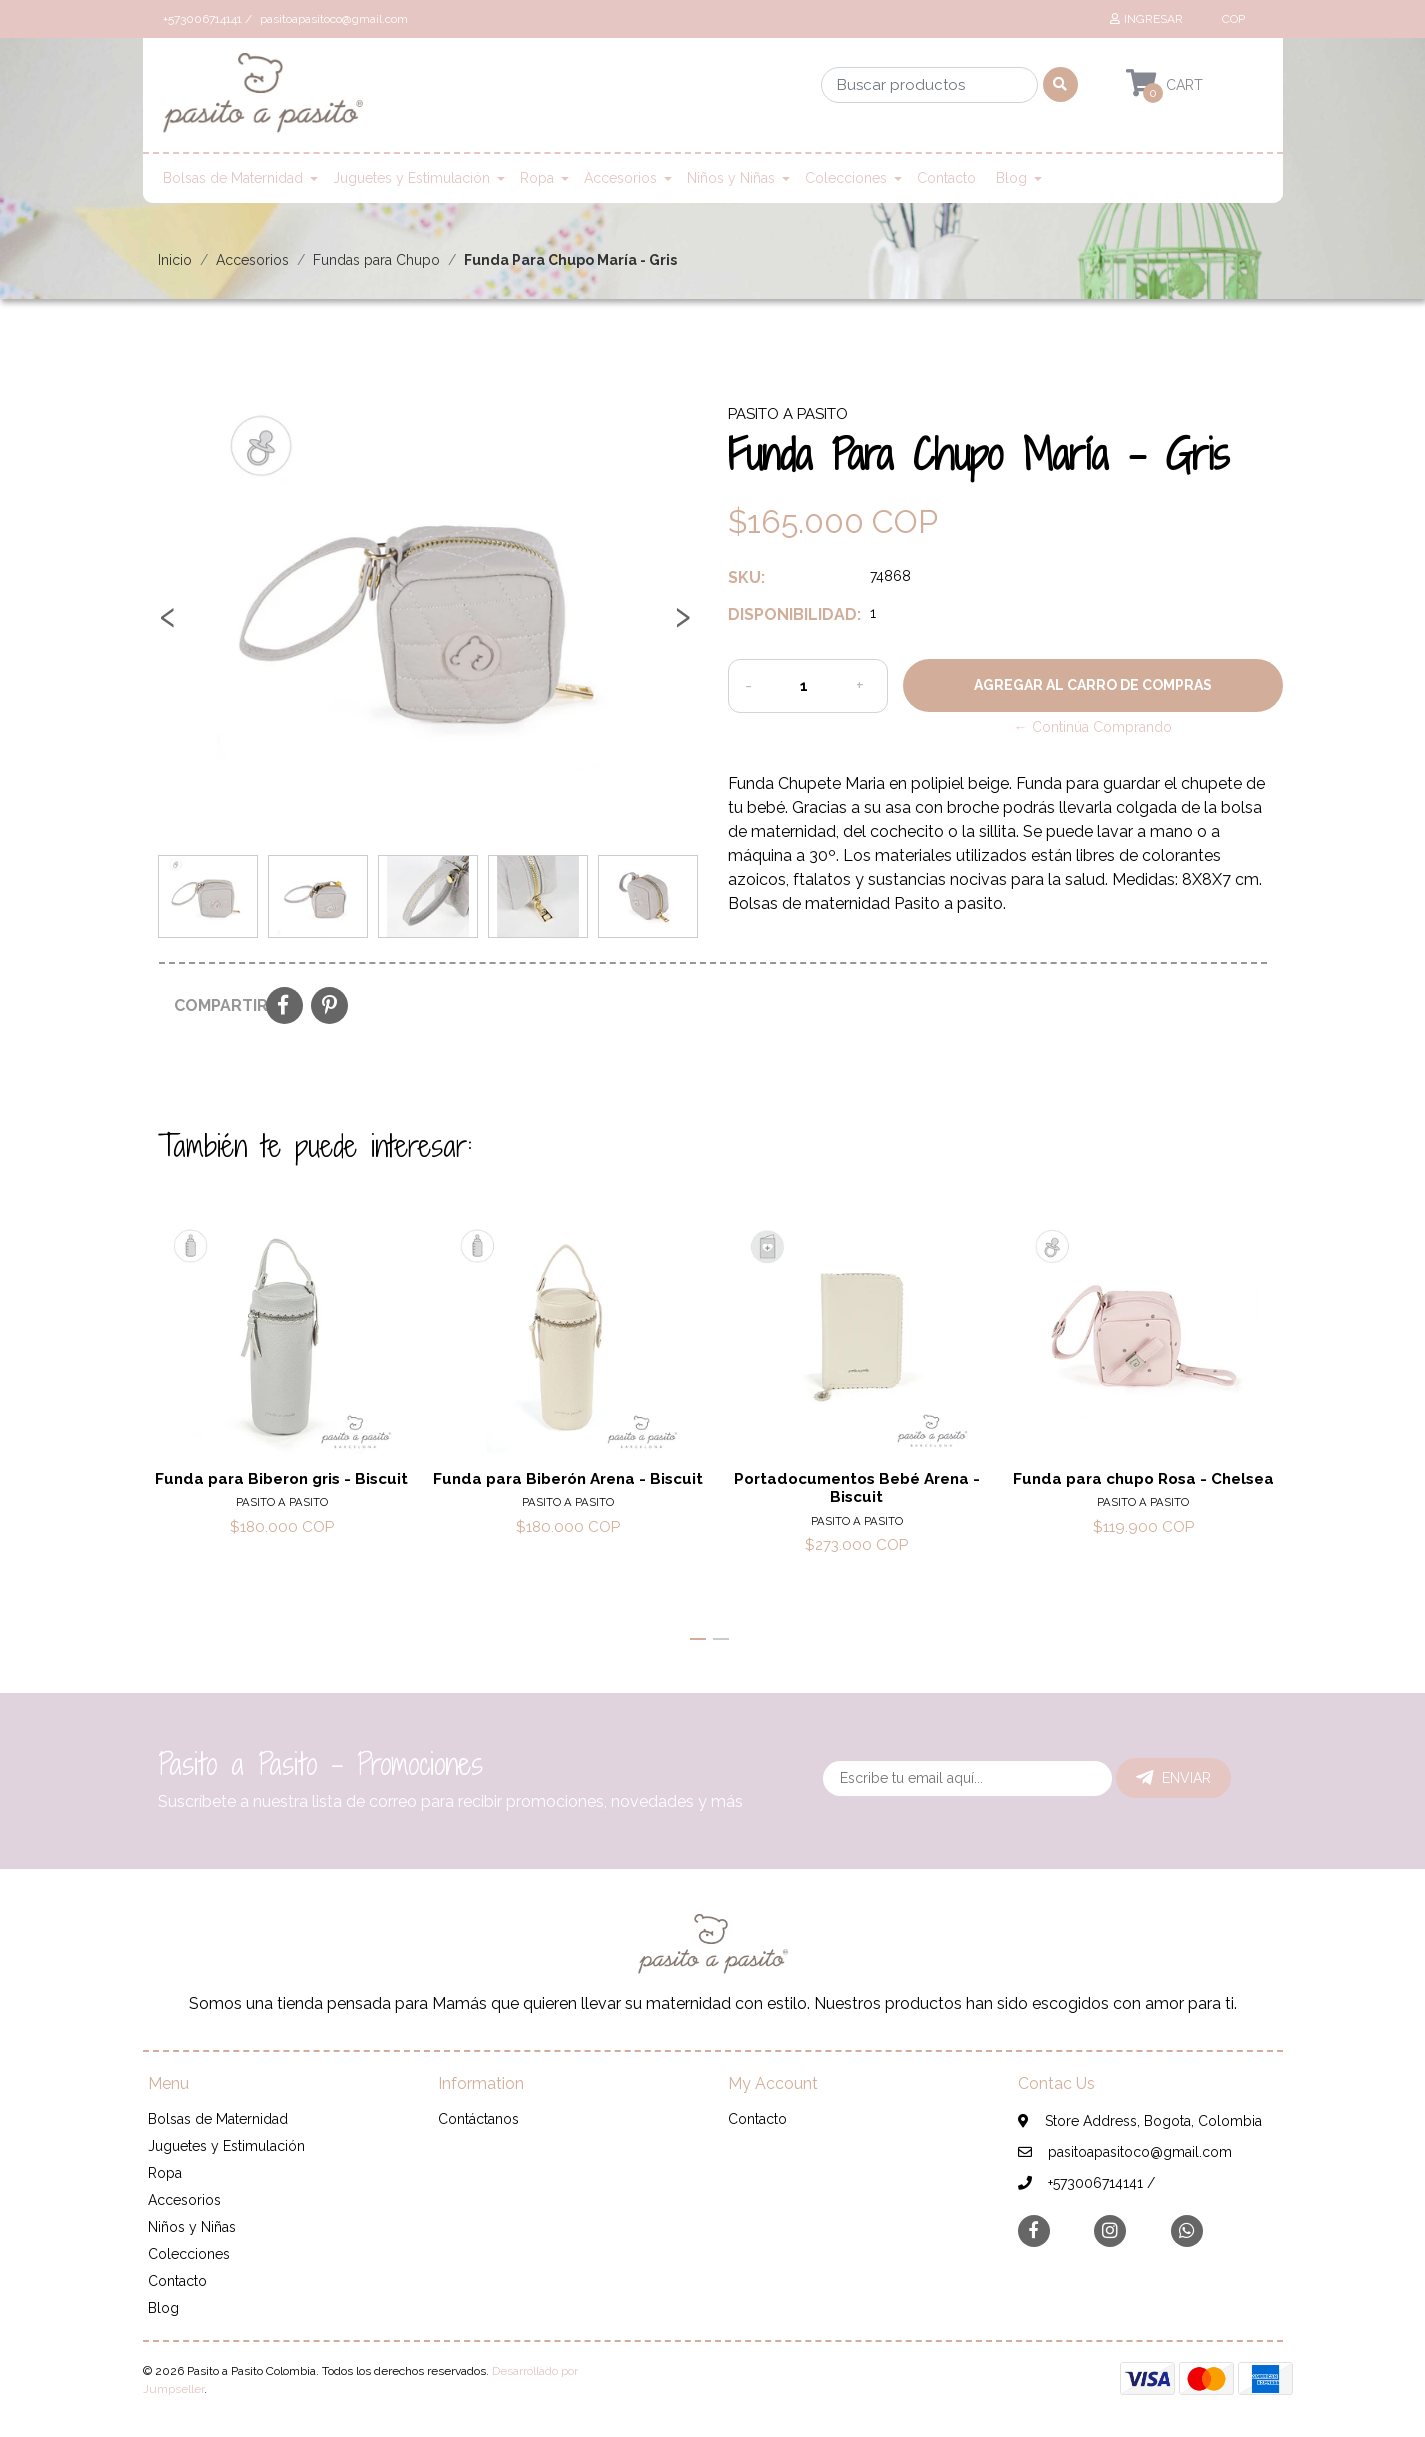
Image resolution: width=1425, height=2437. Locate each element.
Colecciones (846, 178)
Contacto (946, 178)
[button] (1232, 19)
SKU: (746, 577)
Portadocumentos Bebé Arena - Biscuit (856, 1488)
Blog (1011, 178)
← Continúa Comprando (1093, 727)
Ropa (537, 178)
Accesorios (620, 178)
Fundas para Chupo (376, 260)
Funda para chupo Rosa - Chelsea (1143, 1479)
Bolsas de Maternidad (233, 178)
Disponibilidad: (792, 614)
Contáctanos (478, 2119)
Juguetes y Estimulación (411, 178)
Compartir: (212, 1005)
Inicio (175, 260)
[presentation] (168, 624)
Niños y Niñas (731, 178)
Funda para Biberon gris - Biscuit (281, 1479)
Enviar (1173, 1778)
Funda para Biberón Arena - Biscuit (569, 1479)
